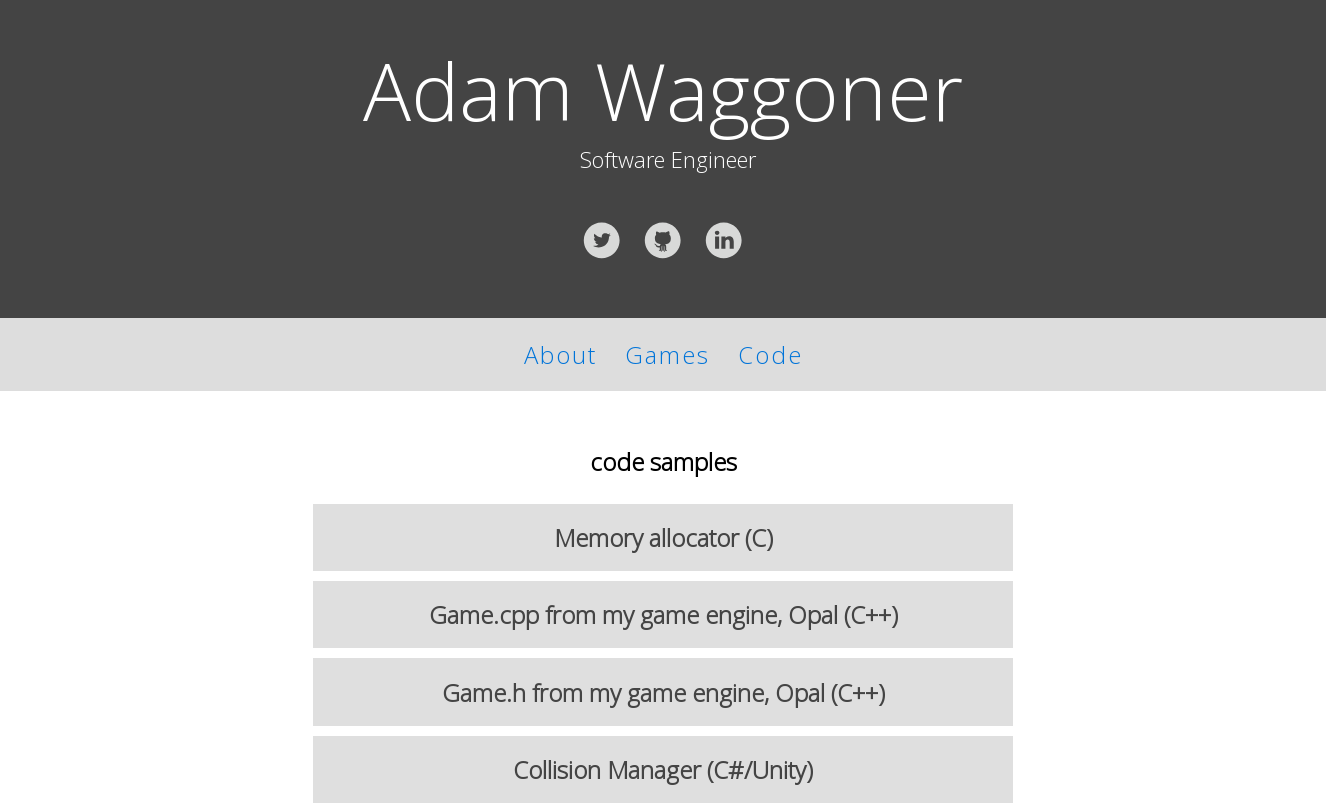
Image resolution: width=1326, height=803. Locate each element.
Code (770, 354)
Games (681, 354)
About (560, 354)
